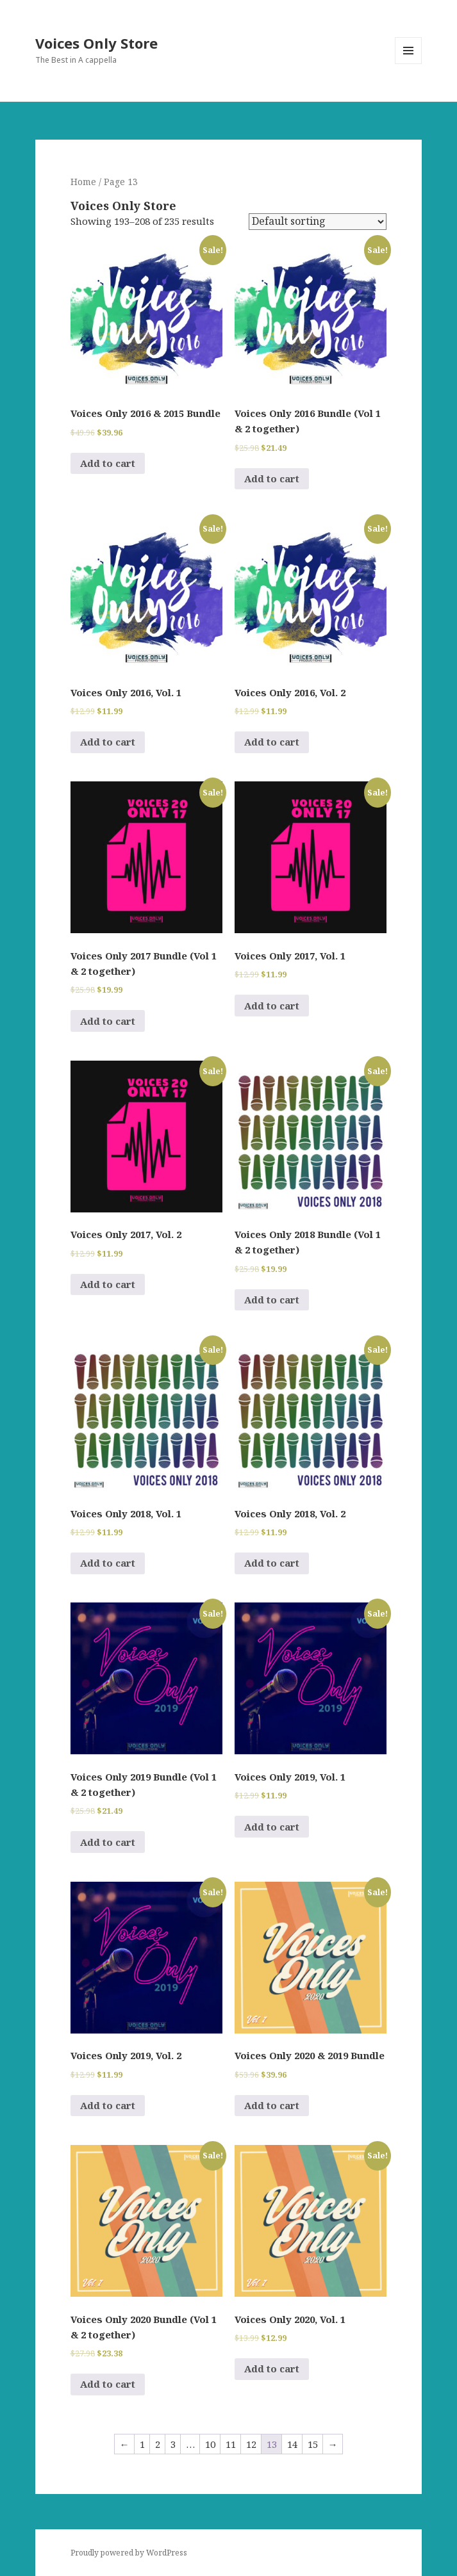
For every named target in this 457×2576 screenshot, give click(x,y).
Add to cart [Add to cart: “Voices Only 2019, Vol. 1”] (271, 1826)
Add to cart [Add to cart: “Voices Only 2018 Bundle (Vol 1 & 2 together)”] (271, 1299)
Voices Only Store (96, 43)
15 (313, 2444)
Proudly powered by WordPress (129, 2552)
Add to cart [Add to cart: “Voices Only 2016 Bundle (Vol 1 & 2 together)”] (271, 478)
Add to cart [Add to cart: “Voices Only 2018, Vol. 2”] (271, 1562)
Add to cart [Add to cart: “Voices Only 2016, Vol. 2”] (271, 741)
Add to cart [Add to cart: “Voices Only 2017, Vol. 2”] (107, 1284)
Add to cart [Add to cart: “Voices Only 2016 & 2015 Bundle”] (107, 463)
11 (231, 2444)
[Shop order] (317, 221)
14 (292, 2444)
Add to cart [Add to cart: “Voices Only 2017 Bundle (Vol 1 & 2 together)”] (107, 1021)
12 (251, 2444)
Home (83, 181)
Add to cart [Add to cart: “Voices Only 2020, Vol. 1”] (271, 2368)
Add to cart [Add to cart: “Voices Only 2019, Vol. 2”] (107, 2105)
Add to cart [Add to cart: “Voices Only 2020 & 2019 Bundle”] (271, 2105)
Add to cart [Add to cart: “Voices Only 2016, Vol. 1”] (107, 741)
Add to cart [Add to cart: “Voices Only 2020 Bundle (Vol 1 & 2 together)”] (107, 2383)
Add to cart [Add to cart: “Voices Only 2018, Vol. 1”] (107, 1562)
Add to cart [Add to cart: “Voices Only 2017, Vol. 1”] (271, 1005)
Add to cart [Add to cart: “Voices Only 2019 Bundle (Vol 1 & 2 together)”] (107, 1842)
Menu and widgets (408, 63)
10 (210, 2444)
